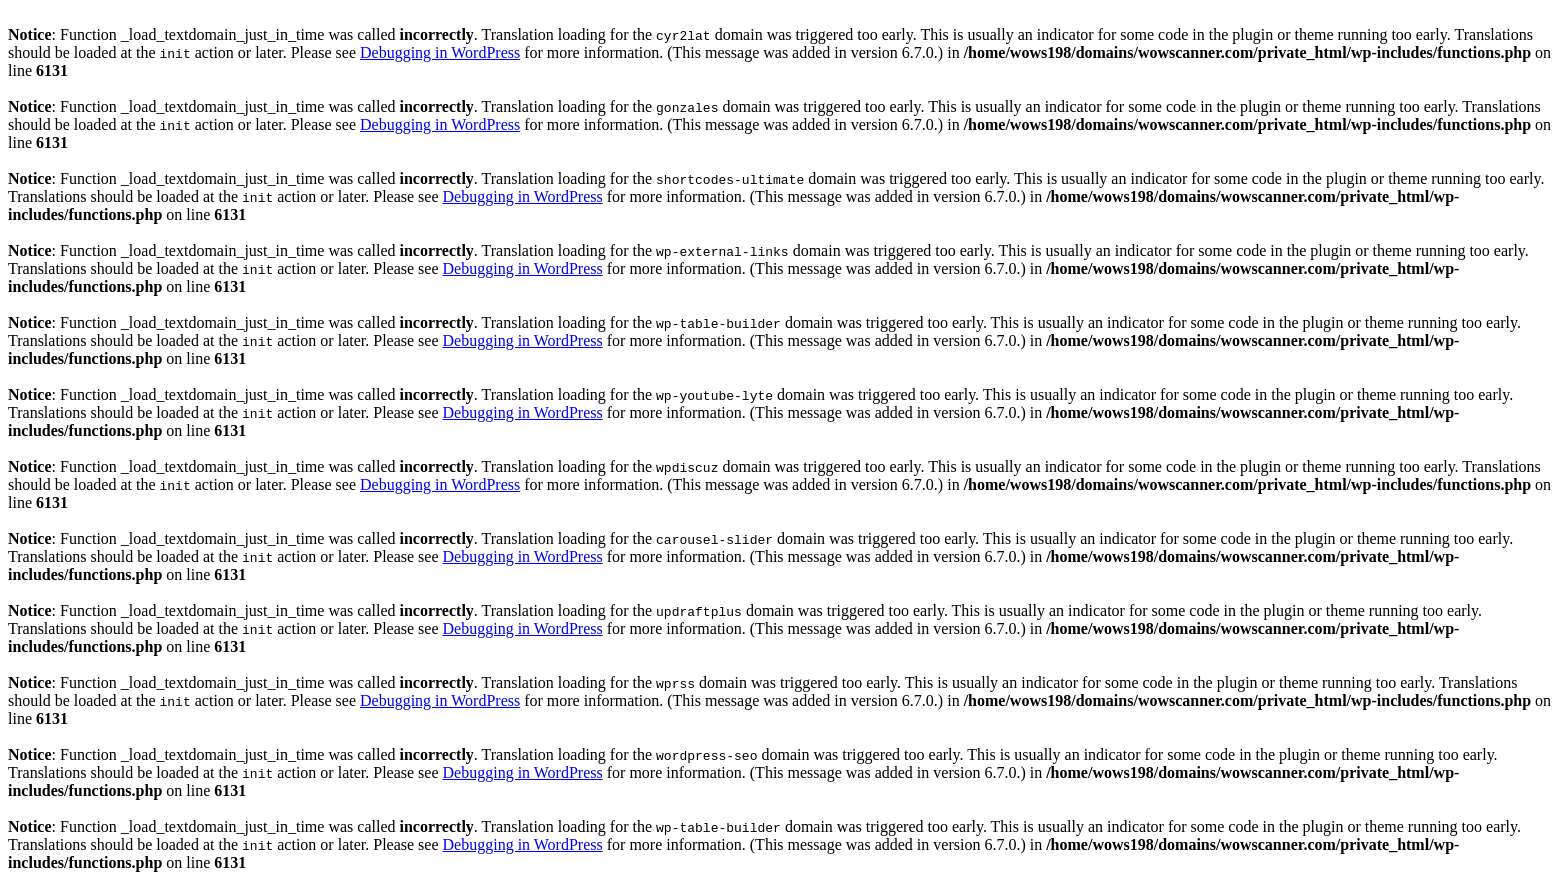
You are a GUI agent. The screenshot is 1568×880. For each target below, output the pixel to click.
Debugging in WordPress (440, 52)
